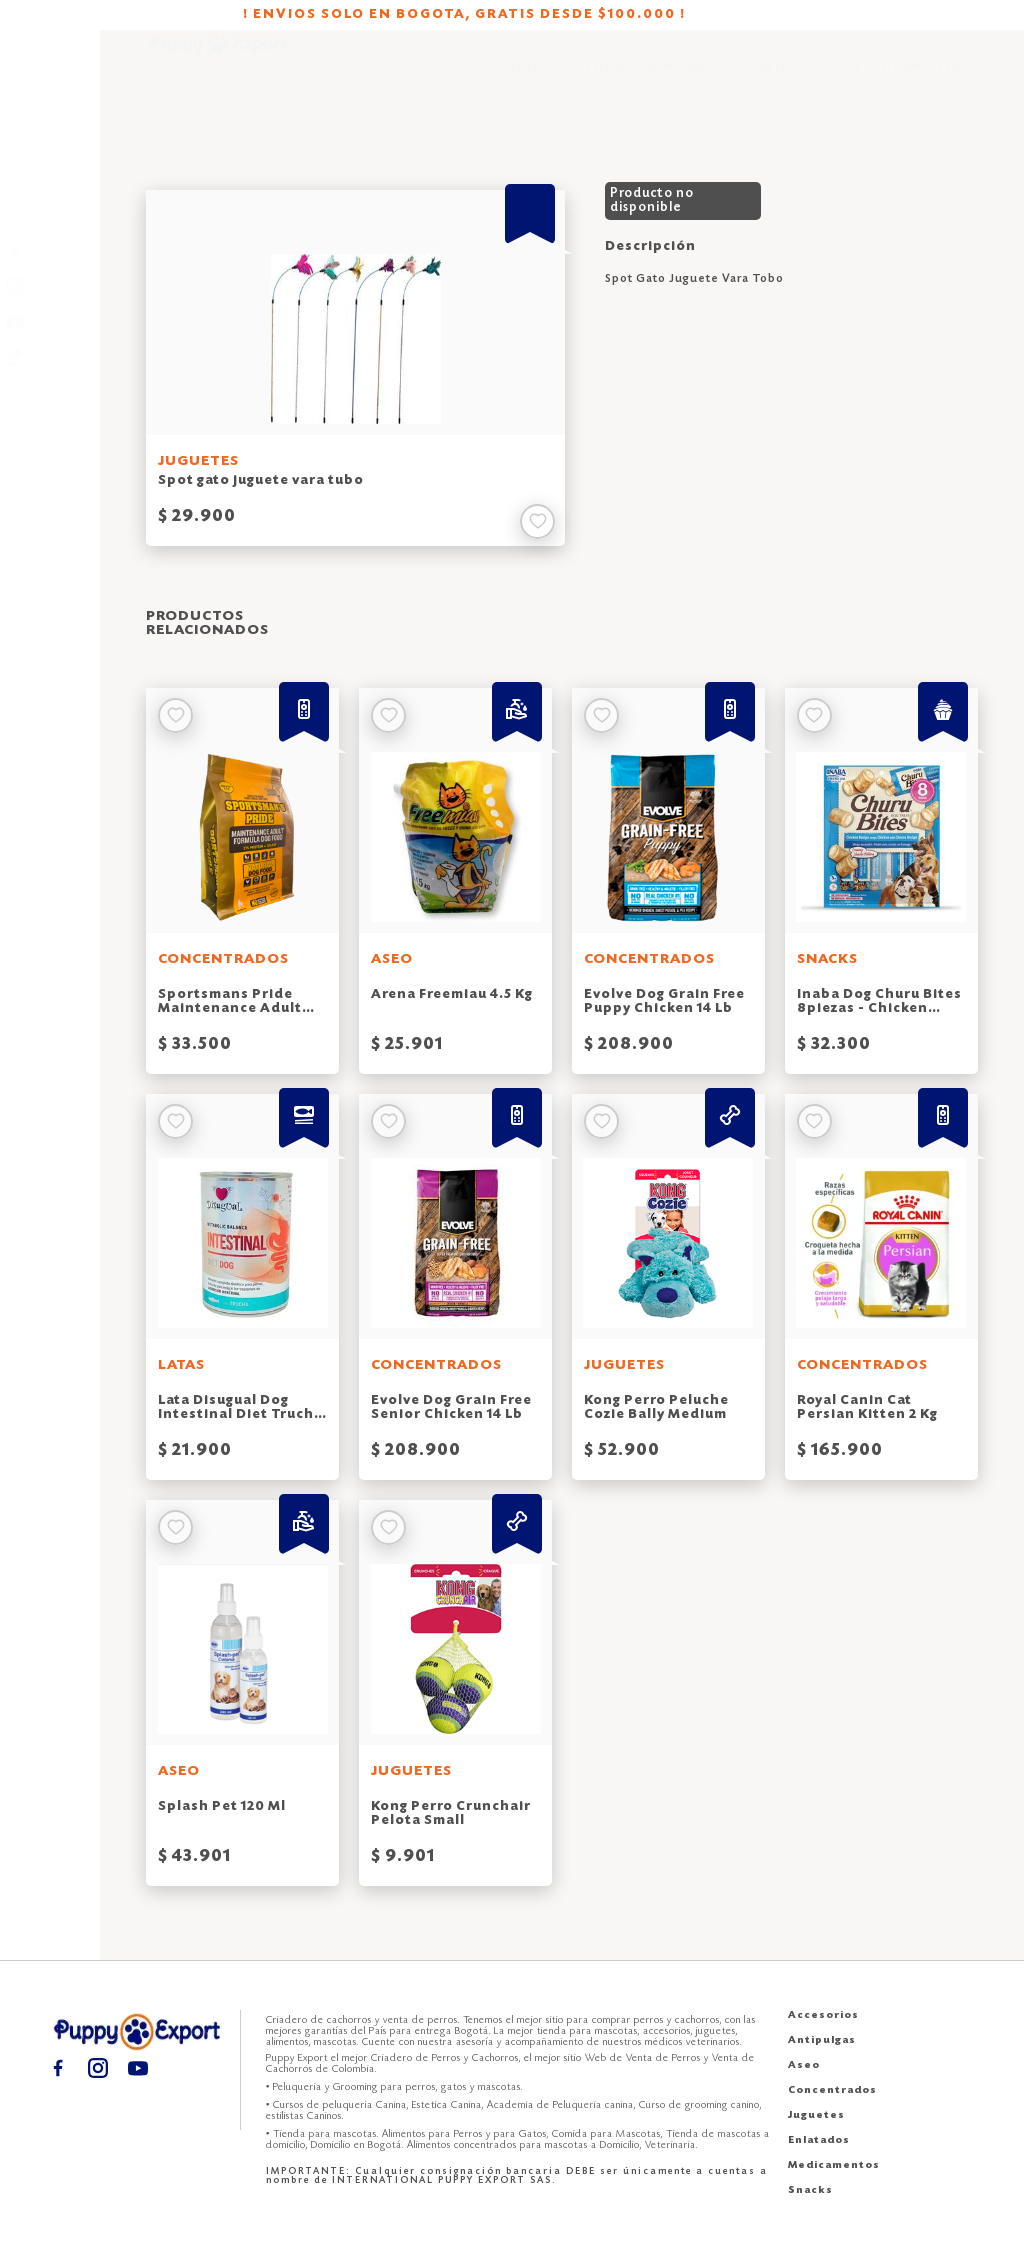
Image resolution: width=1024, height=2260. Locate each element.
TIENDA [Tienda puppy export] (597, 80)
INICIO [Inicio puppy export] (535, 80)
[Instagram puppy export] (50, 286)
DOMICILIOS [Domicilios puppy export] (927, 80)
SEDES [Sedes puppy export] (849, 80)
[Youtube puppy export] (50, 321)
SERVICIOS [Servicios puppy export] (778, 80)
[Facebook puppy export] (50, 251)
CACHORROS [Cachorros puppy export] (682, 80)
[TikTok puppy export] (50, 356)
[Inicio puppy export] (218, 80)
